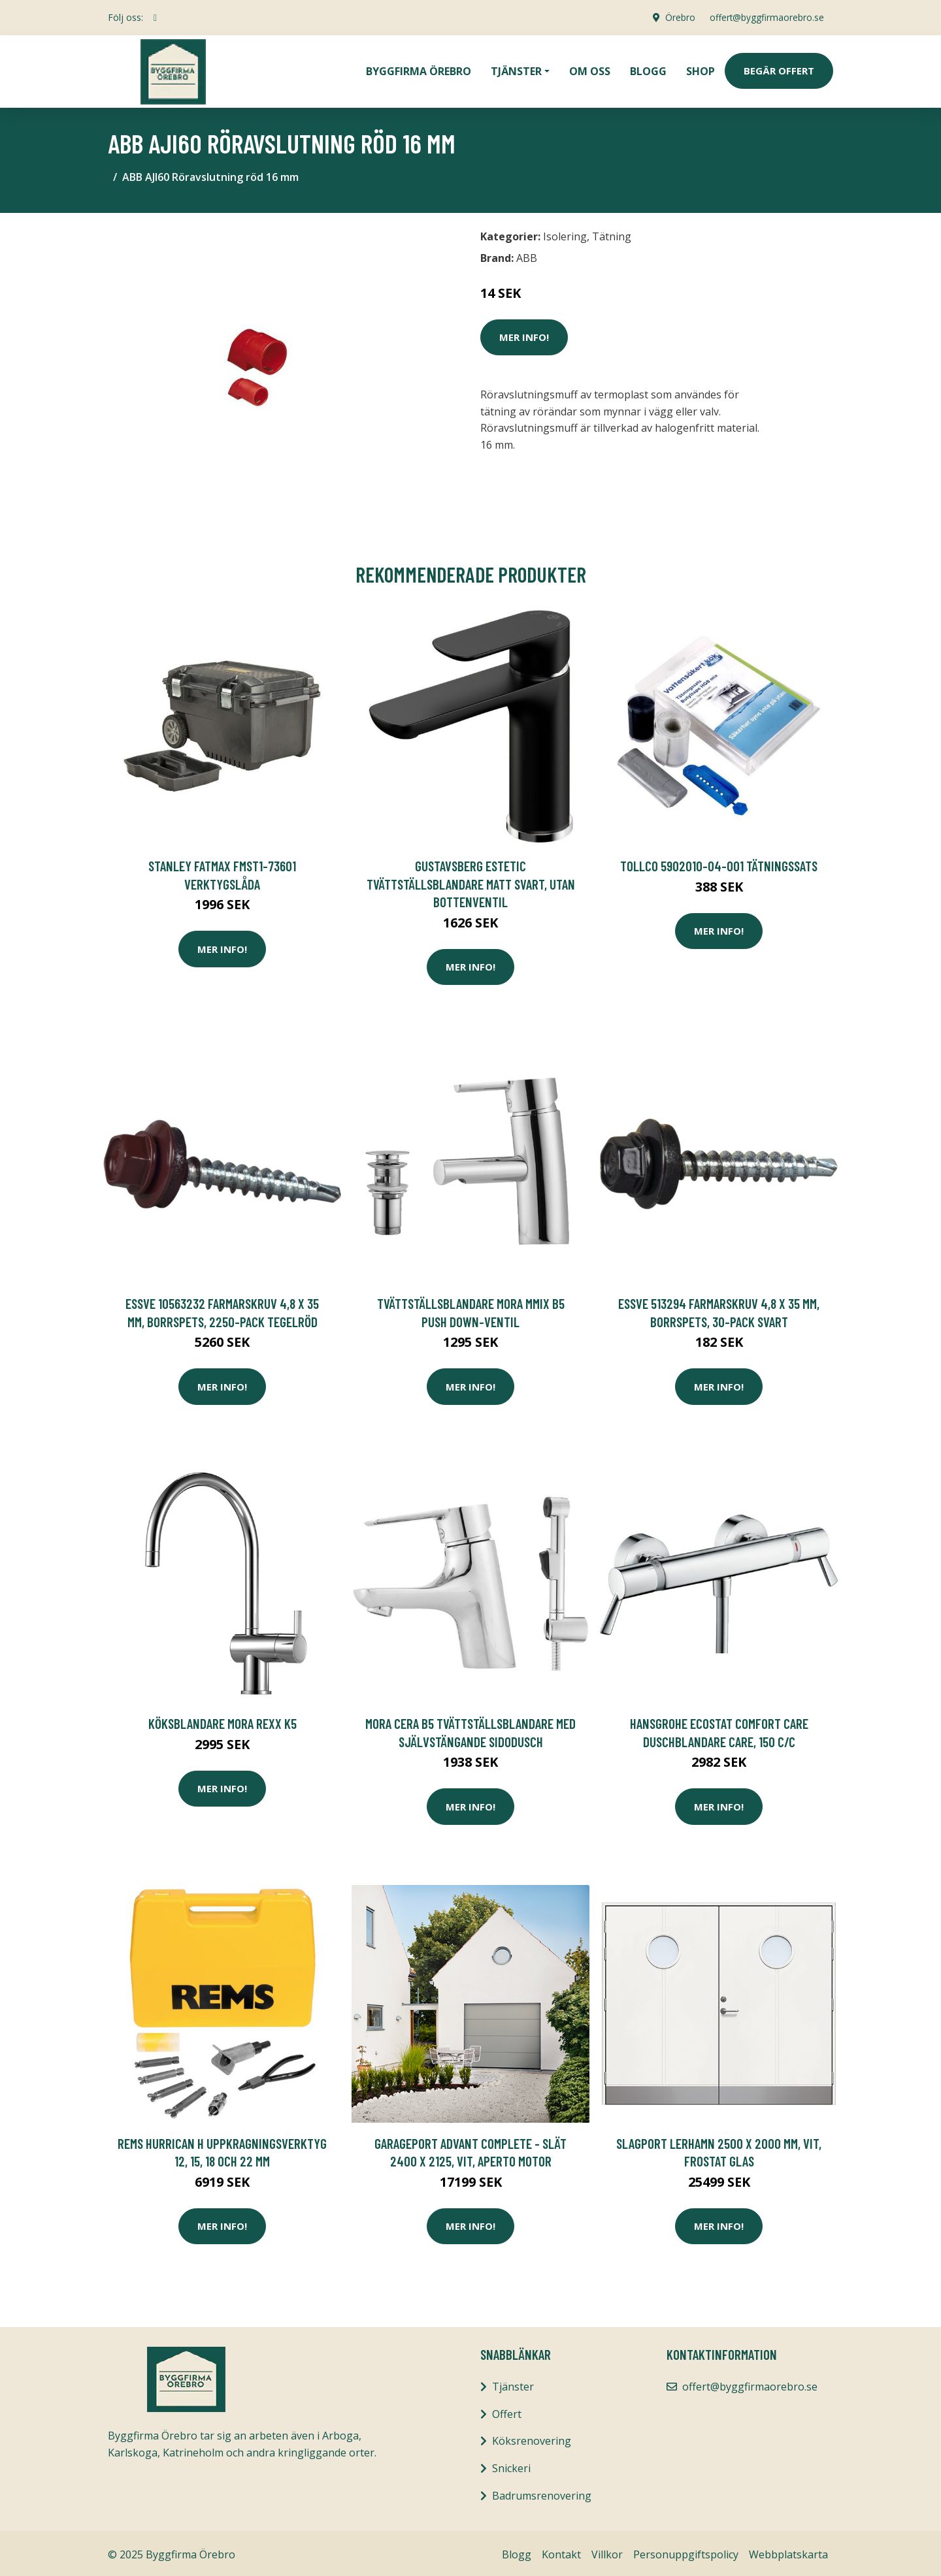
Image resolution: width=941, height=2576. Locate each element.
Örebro (677, 17)
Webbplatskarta (788, 2551)
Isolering (565, 233)
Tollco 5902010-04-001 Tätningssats (718, 862)
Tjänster (513, 2383)
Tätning (611, 233)
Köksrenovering (531, 2437)
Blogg (648, 69)
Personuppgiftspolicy (685, 2551)
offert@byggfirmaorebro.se (765, 17)
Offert (506, 2411)
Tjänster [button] (516, 69)
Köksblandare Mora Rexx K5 (222, 1720)
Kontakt (561, 2551)
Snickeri (511, 2465)
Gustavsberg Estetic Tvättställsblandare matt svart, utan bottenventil (471, 880)
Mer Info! (524, 333)
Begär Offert (779, 69)
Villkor (607, 2551)
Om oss (589, 69)
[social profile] (155, 17)
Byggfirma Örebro (418, 69)
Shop (700, 69)
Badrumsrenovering (541, 2492)
